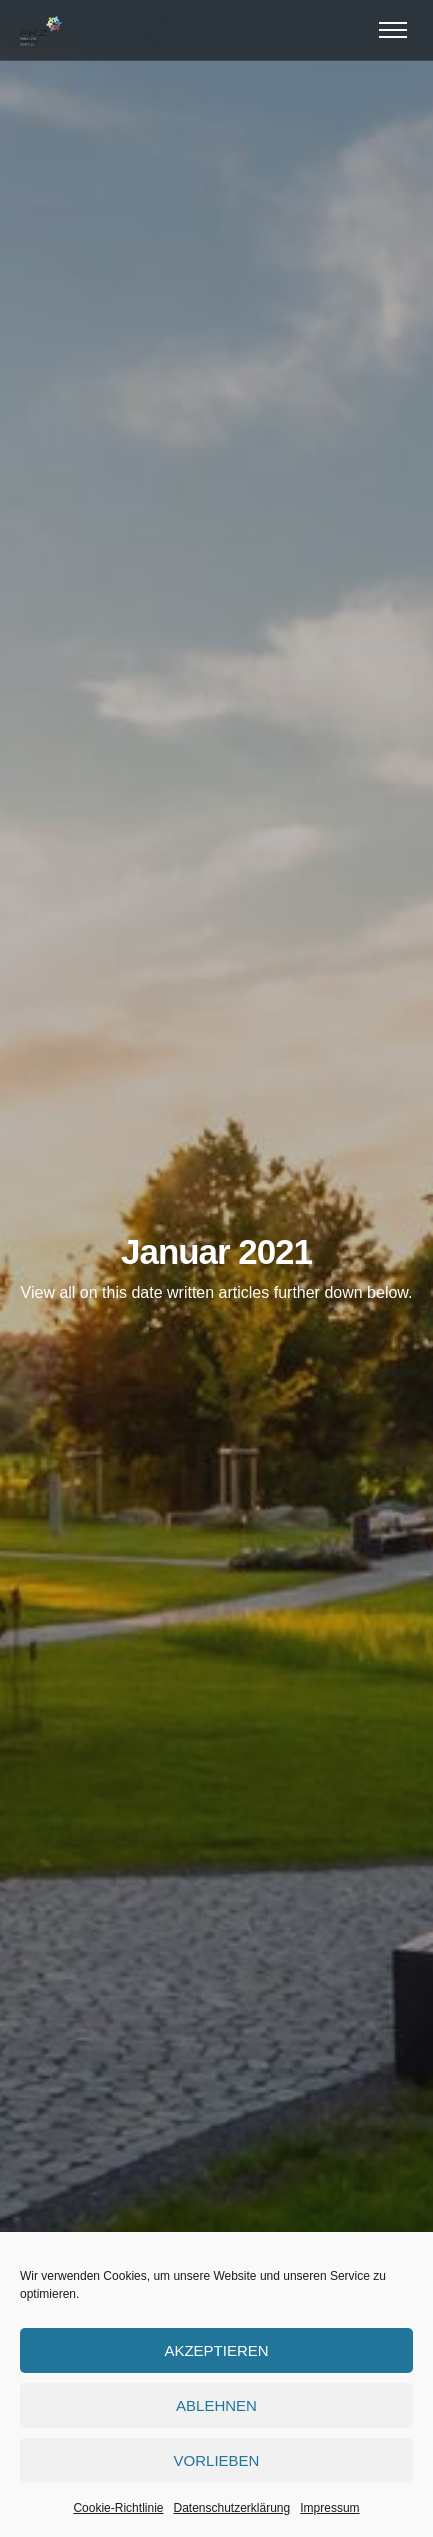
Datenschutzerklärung (231, 2508)
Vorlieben (217, 2460)
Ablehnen (216, 2405)
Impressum (329, 2508)
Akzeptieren (216, 2350)
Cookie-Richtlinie (118, 2508)
